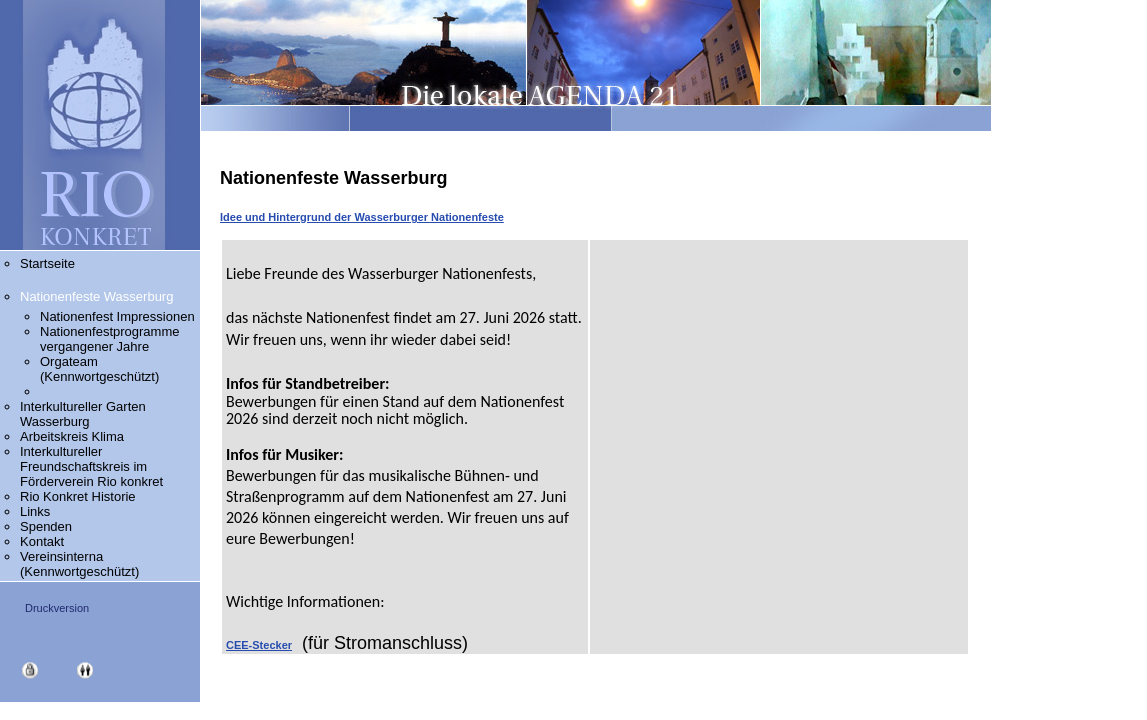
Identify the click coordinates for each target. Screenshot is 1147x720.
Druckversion (57, 608)
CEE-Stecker (259, 645)
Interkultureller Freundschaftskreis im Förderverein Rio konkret (91, 466)
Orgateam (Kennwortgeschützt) (99, 369)
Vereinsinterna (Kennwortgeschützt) (79, 564)
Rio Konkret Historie (78, 496)
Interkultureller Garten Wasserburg (83, 414)
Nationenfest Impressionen (117, 316)
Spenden (46, 526)
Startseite (47, 263)
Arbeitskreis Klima (92, 436)
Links (35, 511)
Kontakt (42, 541)
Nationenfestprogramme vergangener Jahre (109, 339)
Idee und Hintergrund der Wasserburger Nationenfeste (362, 217)
